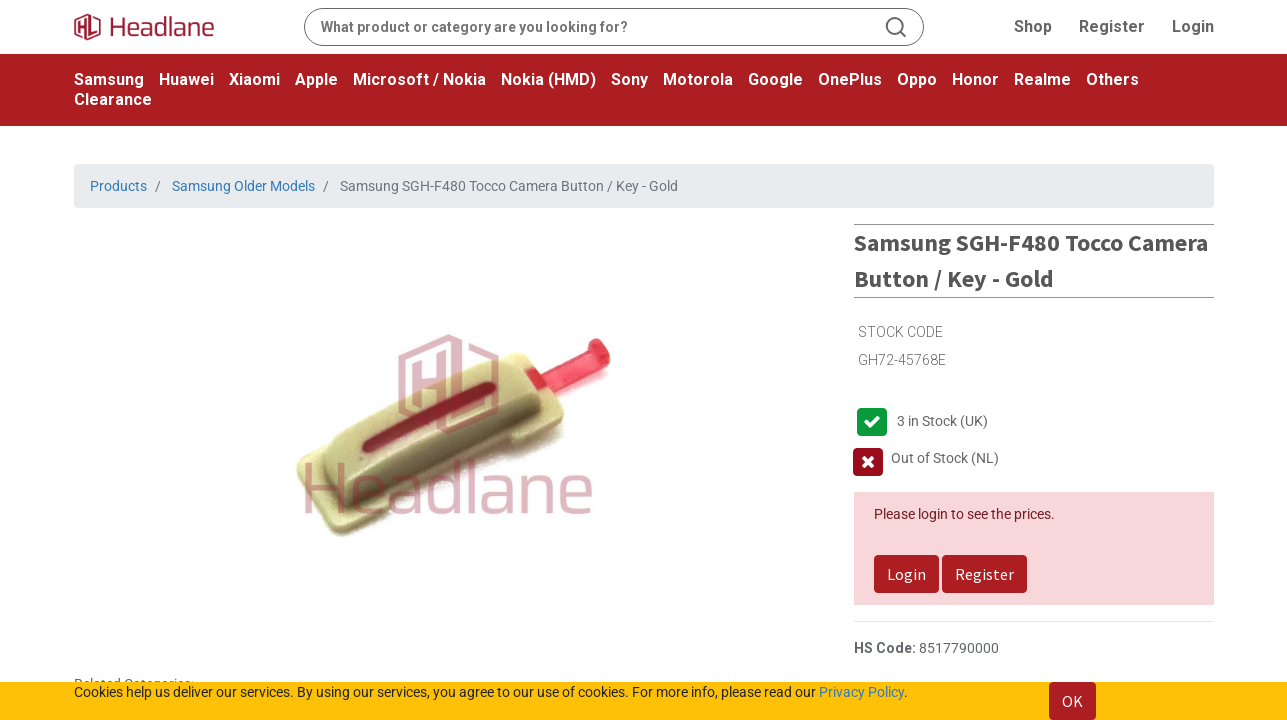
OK (1072, 701)
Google (775, 79)
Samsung (109, 79)
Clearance (113, 99)
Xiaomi (254, 79)
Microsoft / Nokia (419, 79)
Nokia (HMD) (548, 79)
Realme (1042, 79)
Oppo (917, 79)
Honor (975, 79)
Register (1112, 26)
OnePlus (850, 79)
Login (1193, 26)
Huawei (186, 79)
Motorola (698, 79)
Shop (1033, 26)
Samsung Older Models (243, 186)
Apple (316, 79)
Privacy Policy (861, 692)
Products (118, 186)
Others (1112, 79)
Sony (629, 79)
